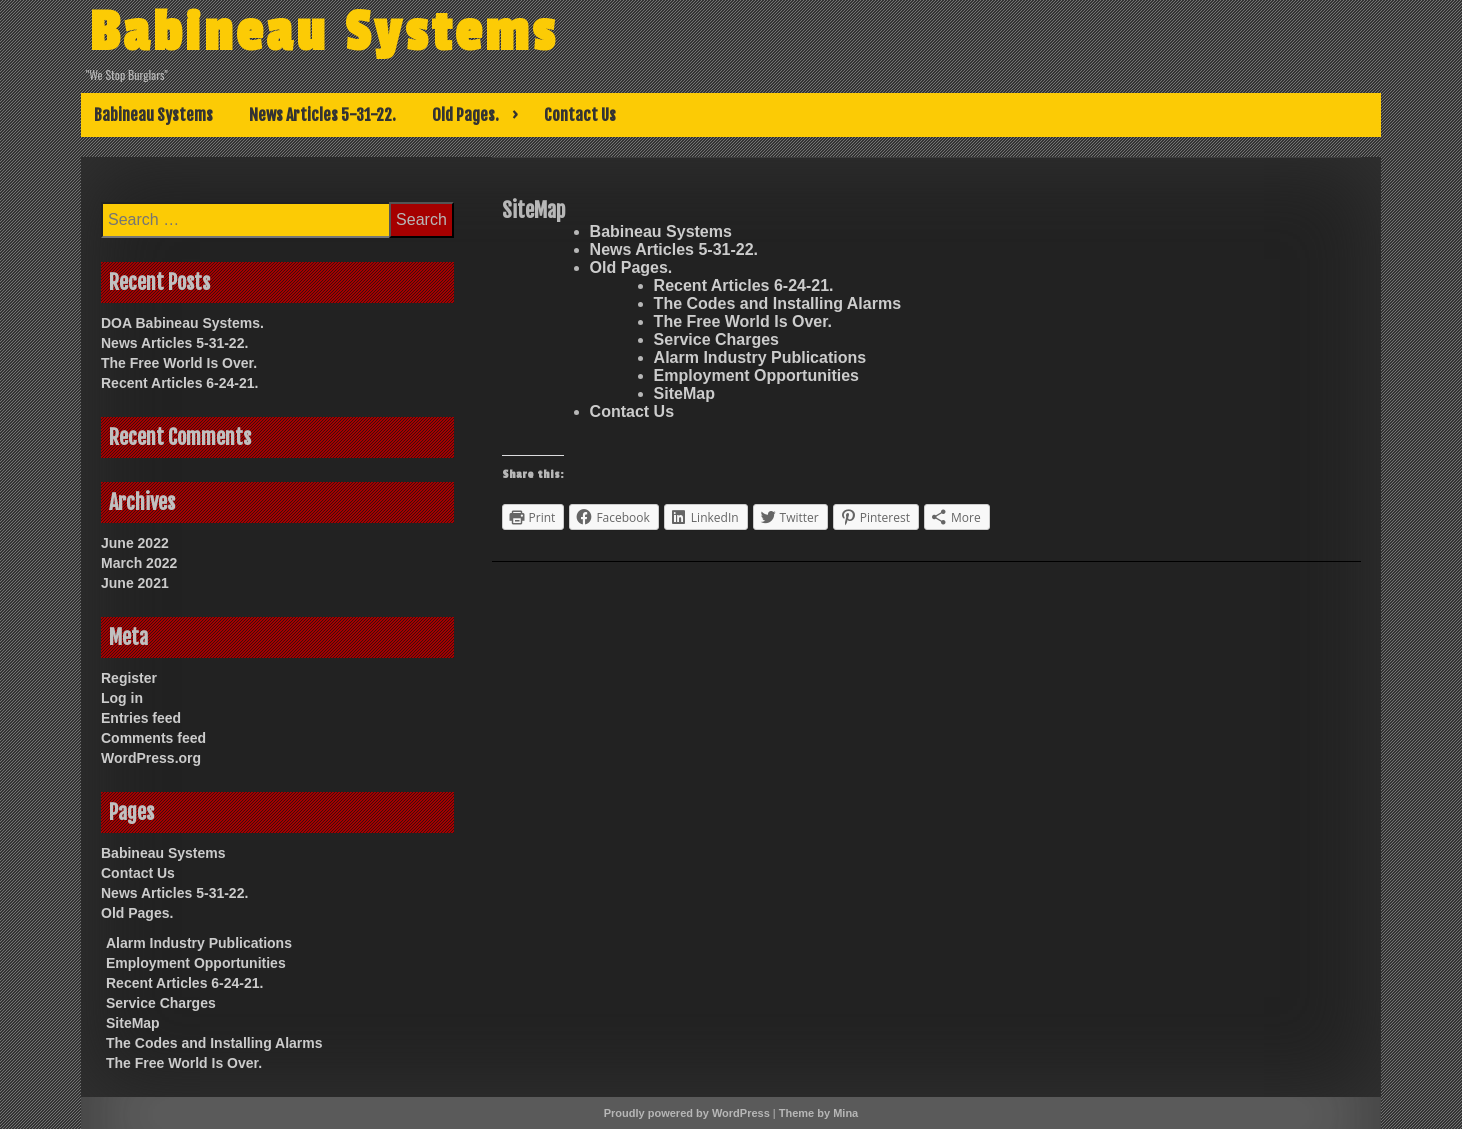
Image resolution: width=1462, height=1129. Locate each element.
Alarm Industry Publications (760, 357)
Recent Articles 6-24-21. (744, 285)
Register (129, 678)
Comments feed (153, 738)
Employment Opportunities (756, 375)
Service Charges (716, 339)
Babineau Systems (323, 33)
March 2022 (139, 563)
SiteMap (684, 393)
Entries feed (141, 718)
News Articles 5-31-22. (322, 115)
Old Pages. (465, 115)
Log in (122, 698)
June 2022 (135, 543)
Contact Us (580, 115)
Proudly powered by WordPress (687, 1113)
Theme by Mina (818, 1113)
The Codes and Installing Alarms (777, 303)
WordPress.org (151, 758)
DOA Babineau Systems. (182, 323)
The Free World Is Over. (743, 321)
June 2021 (135, 583)
